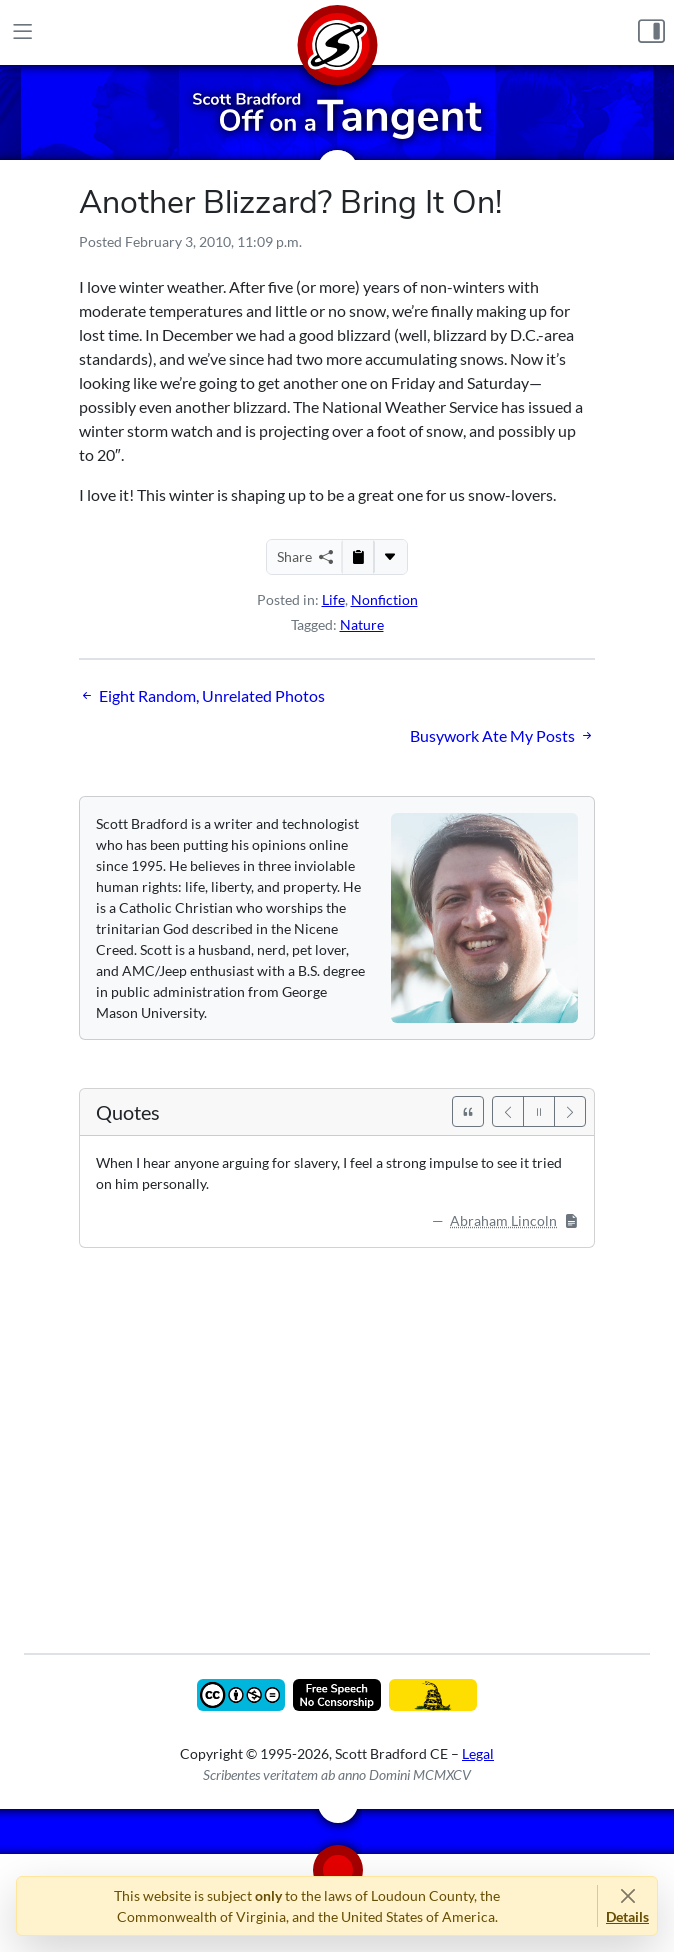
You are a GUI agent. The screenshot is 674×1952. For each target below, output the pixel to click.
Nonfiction (384, 599)
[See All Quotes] (468, 1111)
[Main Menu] (22, 32)
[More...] (390, 557)
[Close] (627, 1895)
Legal (478, 1753)
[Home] (337, 32)
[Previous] (508, 1111)
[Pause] (539, 1111)
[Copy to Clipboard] (358, 557)
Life (333, 599)
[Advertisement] (337, 1436)
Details (627, 1916)
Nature (362, 624)
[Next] (570, 1111)
